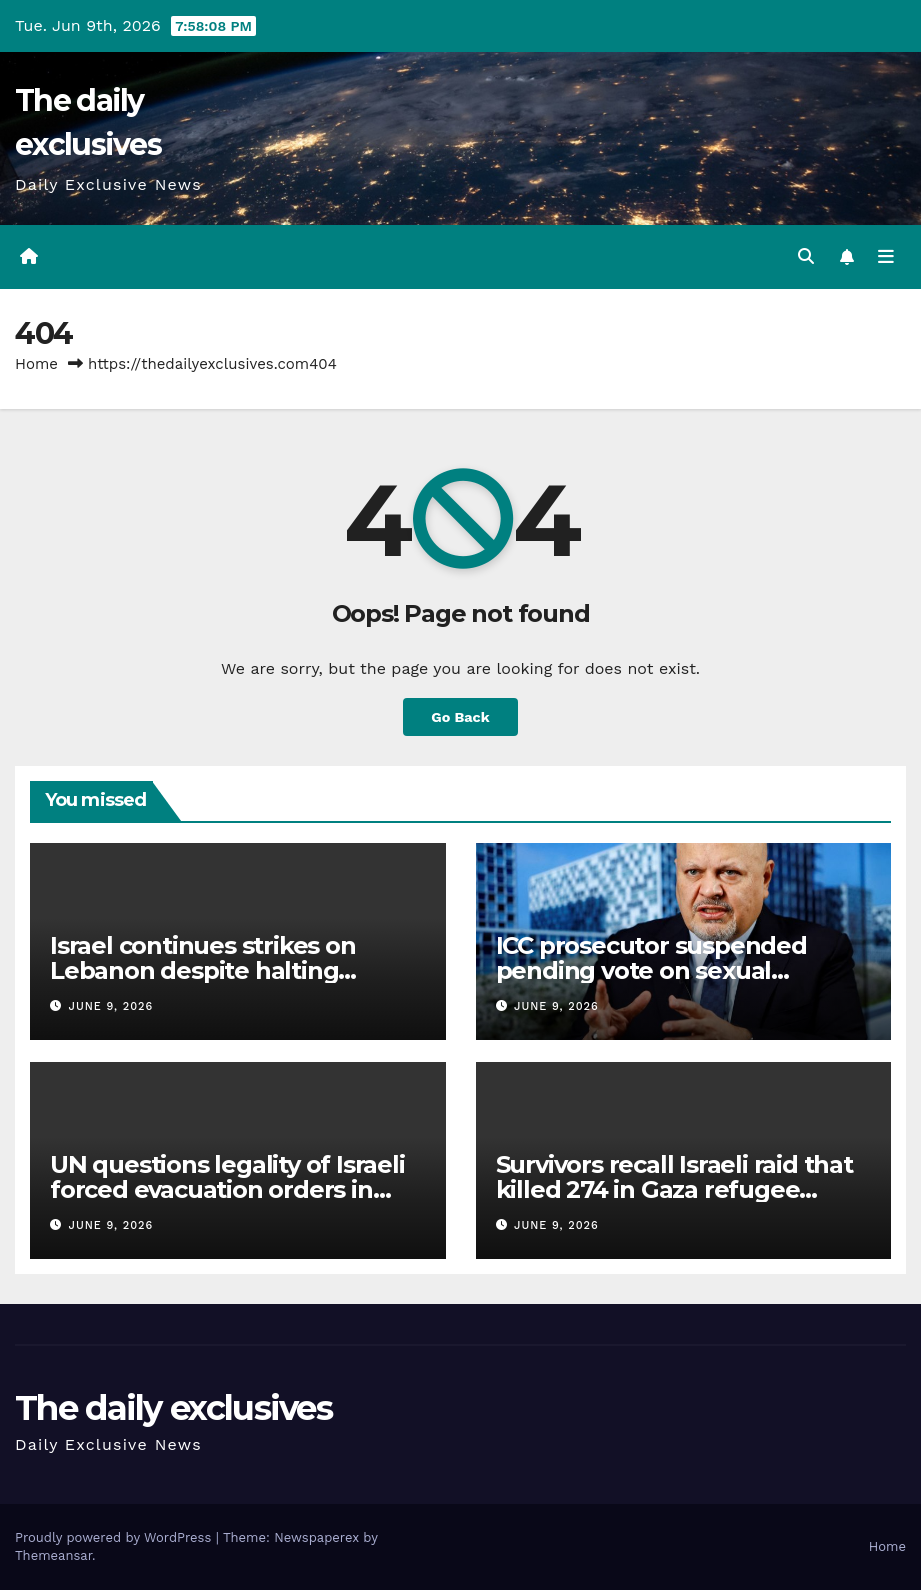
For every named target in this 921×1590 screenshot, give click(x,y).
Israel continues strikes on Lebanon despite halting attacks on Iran (203, 970)
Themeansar (53, 1555)
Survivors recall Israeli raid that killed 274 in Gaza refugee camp (674, 1189)
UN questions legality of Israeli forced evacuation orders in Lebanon (227, 1189)
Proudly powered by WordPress (115, 1537)
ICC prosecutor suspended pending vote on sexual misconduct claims (651, 970)
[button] (806, 256)
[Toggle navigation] (886, 257)
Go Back (460, 717)
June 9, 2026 (111, 1006)
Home (36, 364)
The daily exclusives (173, 1408)
